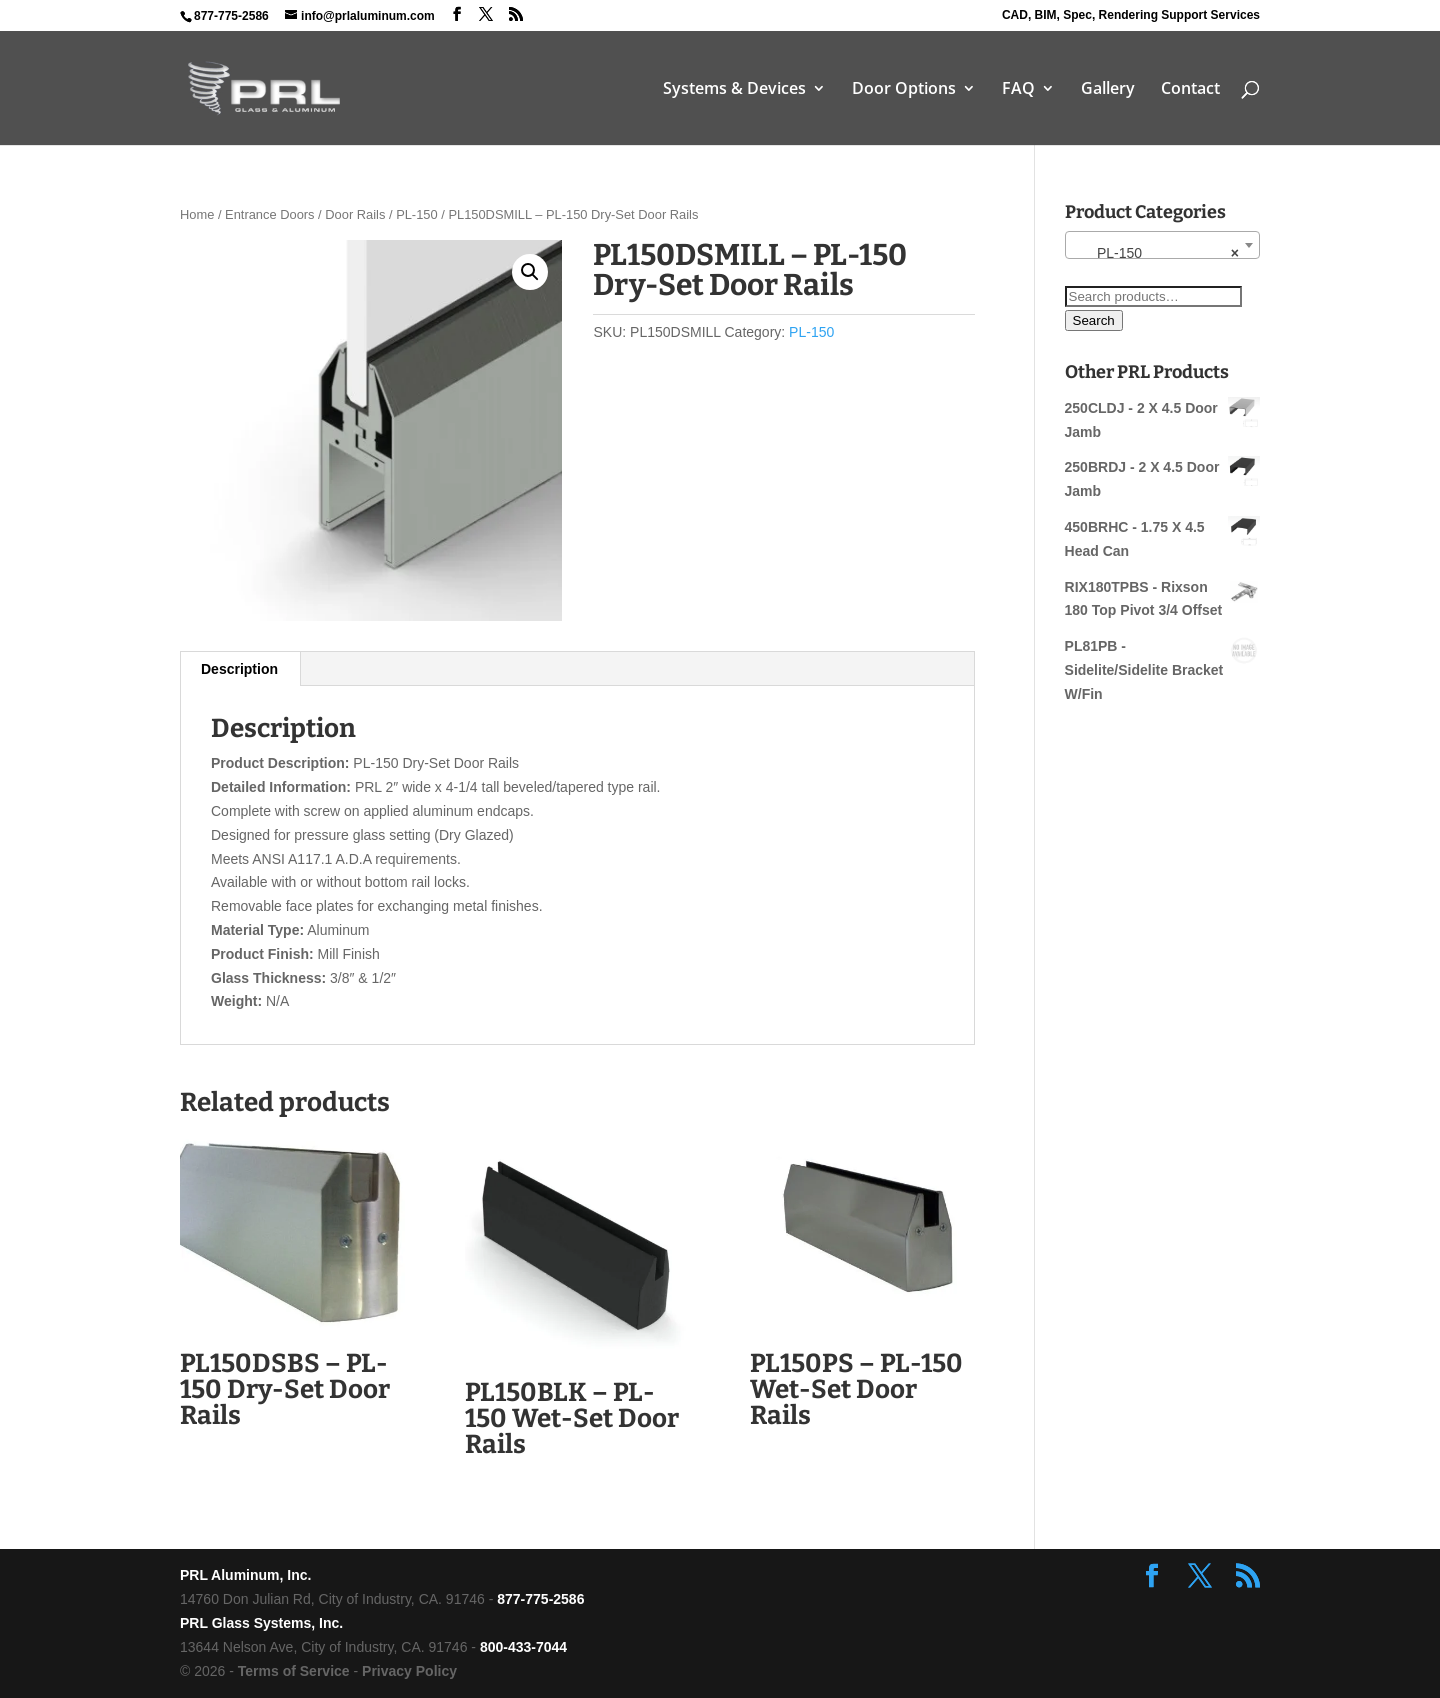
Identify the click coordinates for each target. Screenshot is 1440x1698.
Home (197, 214)
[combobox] (1162, 245)
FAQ (1018, 90)
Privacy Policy (409, 1671)
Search (1094, 320)
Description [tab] (239, 669)
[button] (530, 272)
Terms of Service (294, 1671)
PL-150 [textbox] (1156, 253)
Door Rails (355, 214)
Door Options (904, 90)
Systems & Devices (734, 90)
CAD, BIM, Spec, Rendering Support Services (1131, 15)
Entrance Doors (269, 214)
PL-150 (417, 214)
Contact (1190, 90)
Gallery (1108, 90)
